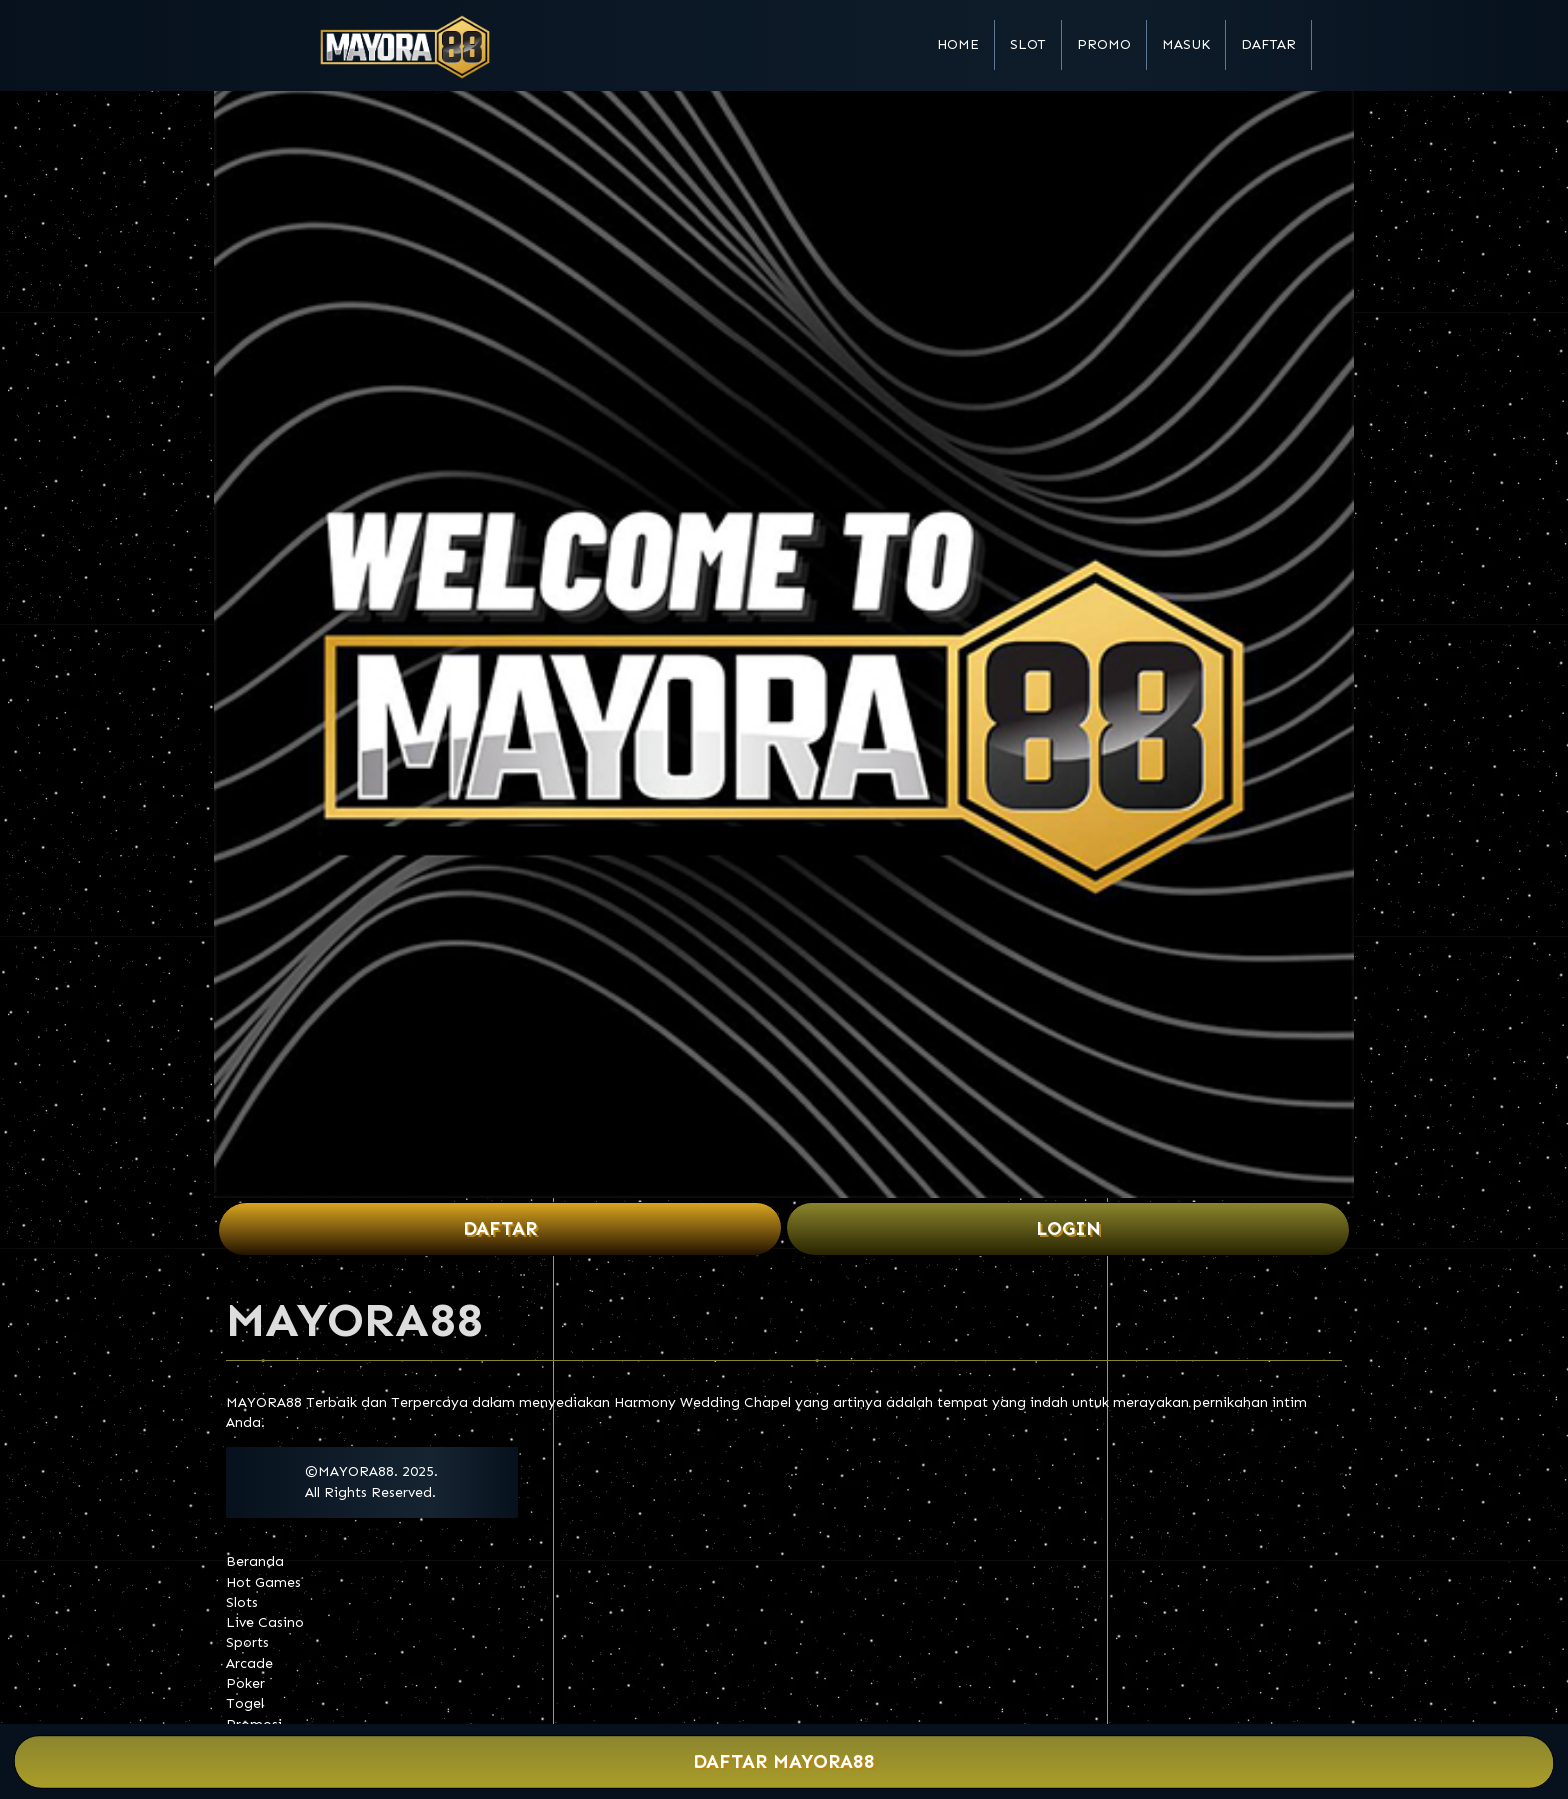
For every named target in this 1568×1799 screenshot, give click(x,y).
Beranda (255, 1561)
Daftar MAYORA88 (784, 1762)
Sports (247, 1642)
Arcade (249, 1663)
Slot (1028, 44)
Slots (242, 1602)
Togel (245, 1703)
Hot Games (263, 1582)
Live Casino (265, 1622)
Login (1068, 1228)
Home (958, 44)
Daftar (1268, 44)
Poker (245, 1683)
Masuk (1186, 44)
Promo (1104, 44)
